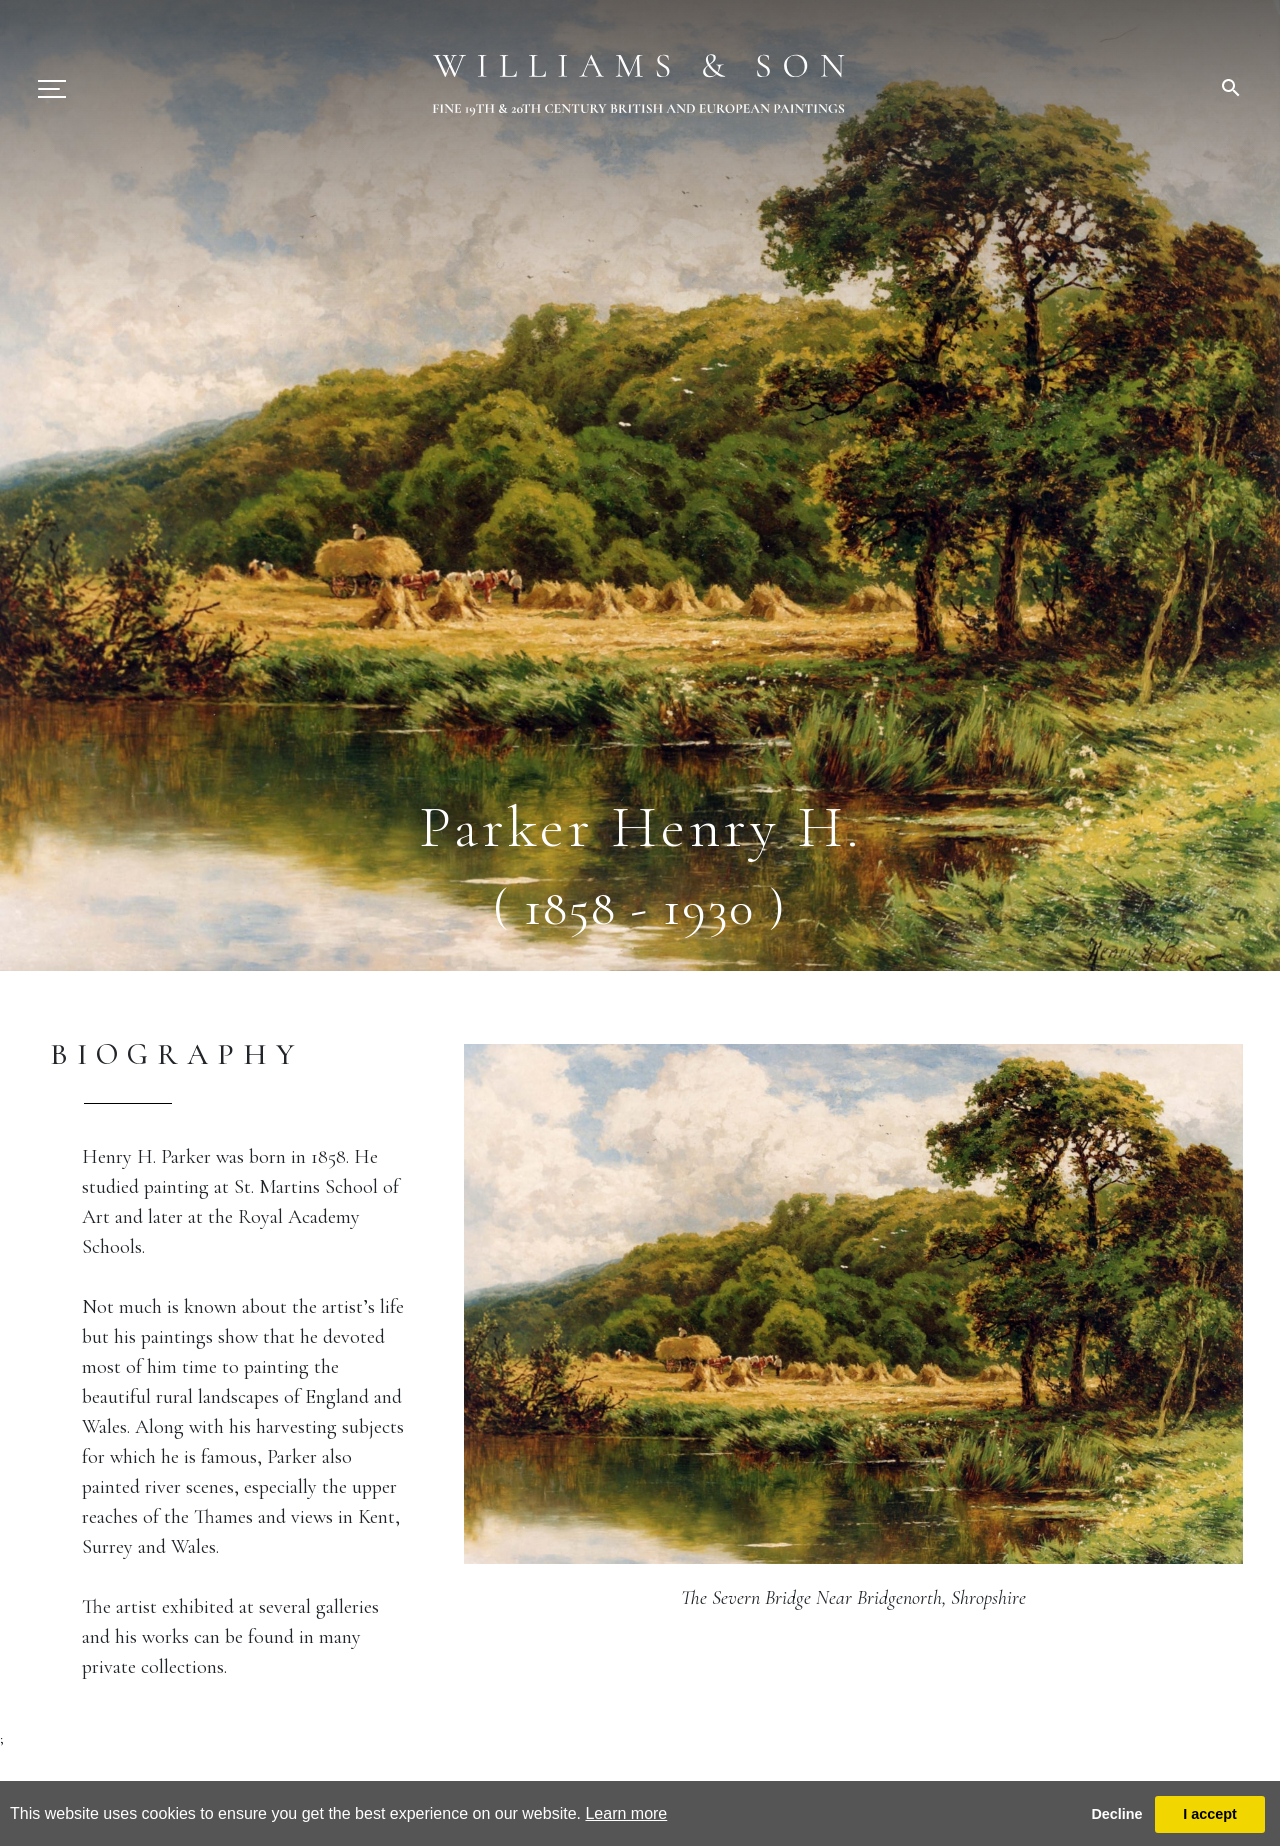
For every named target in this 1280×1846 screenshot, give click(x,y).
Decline (1116, 1814)
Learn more (626, 1813)
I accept (1210, 1814)
